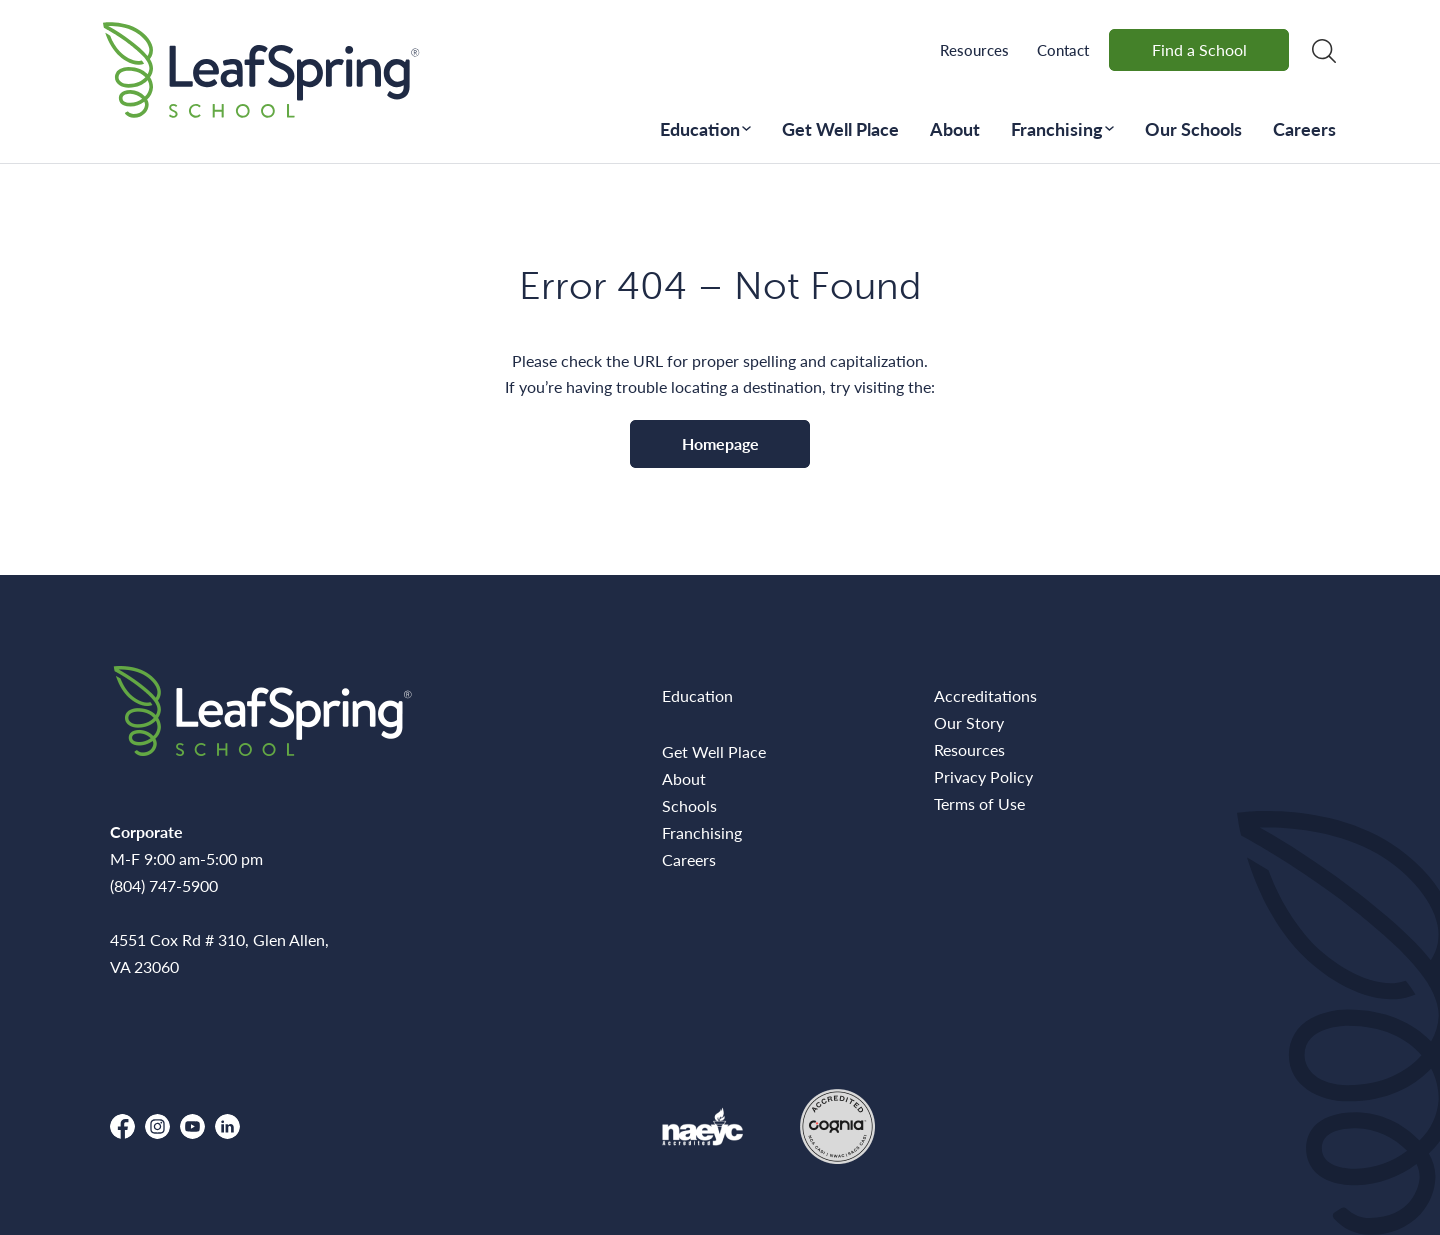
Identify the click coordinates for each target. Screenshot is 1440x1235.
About (955, 128)
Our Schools (1193, 128)
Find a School (1199, 49)
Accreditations (985, 695)
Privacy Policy (983, 776)
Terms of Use (979, 803)
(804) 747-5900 (164, 885)
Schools (689, 805)
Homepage (720, 443)
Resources (974, 49)
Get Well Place (840, 128)
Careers (1304, 128)
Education (700, 128)
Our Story (969, 722)
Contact (1063, 49)
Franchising (1057, 128)
